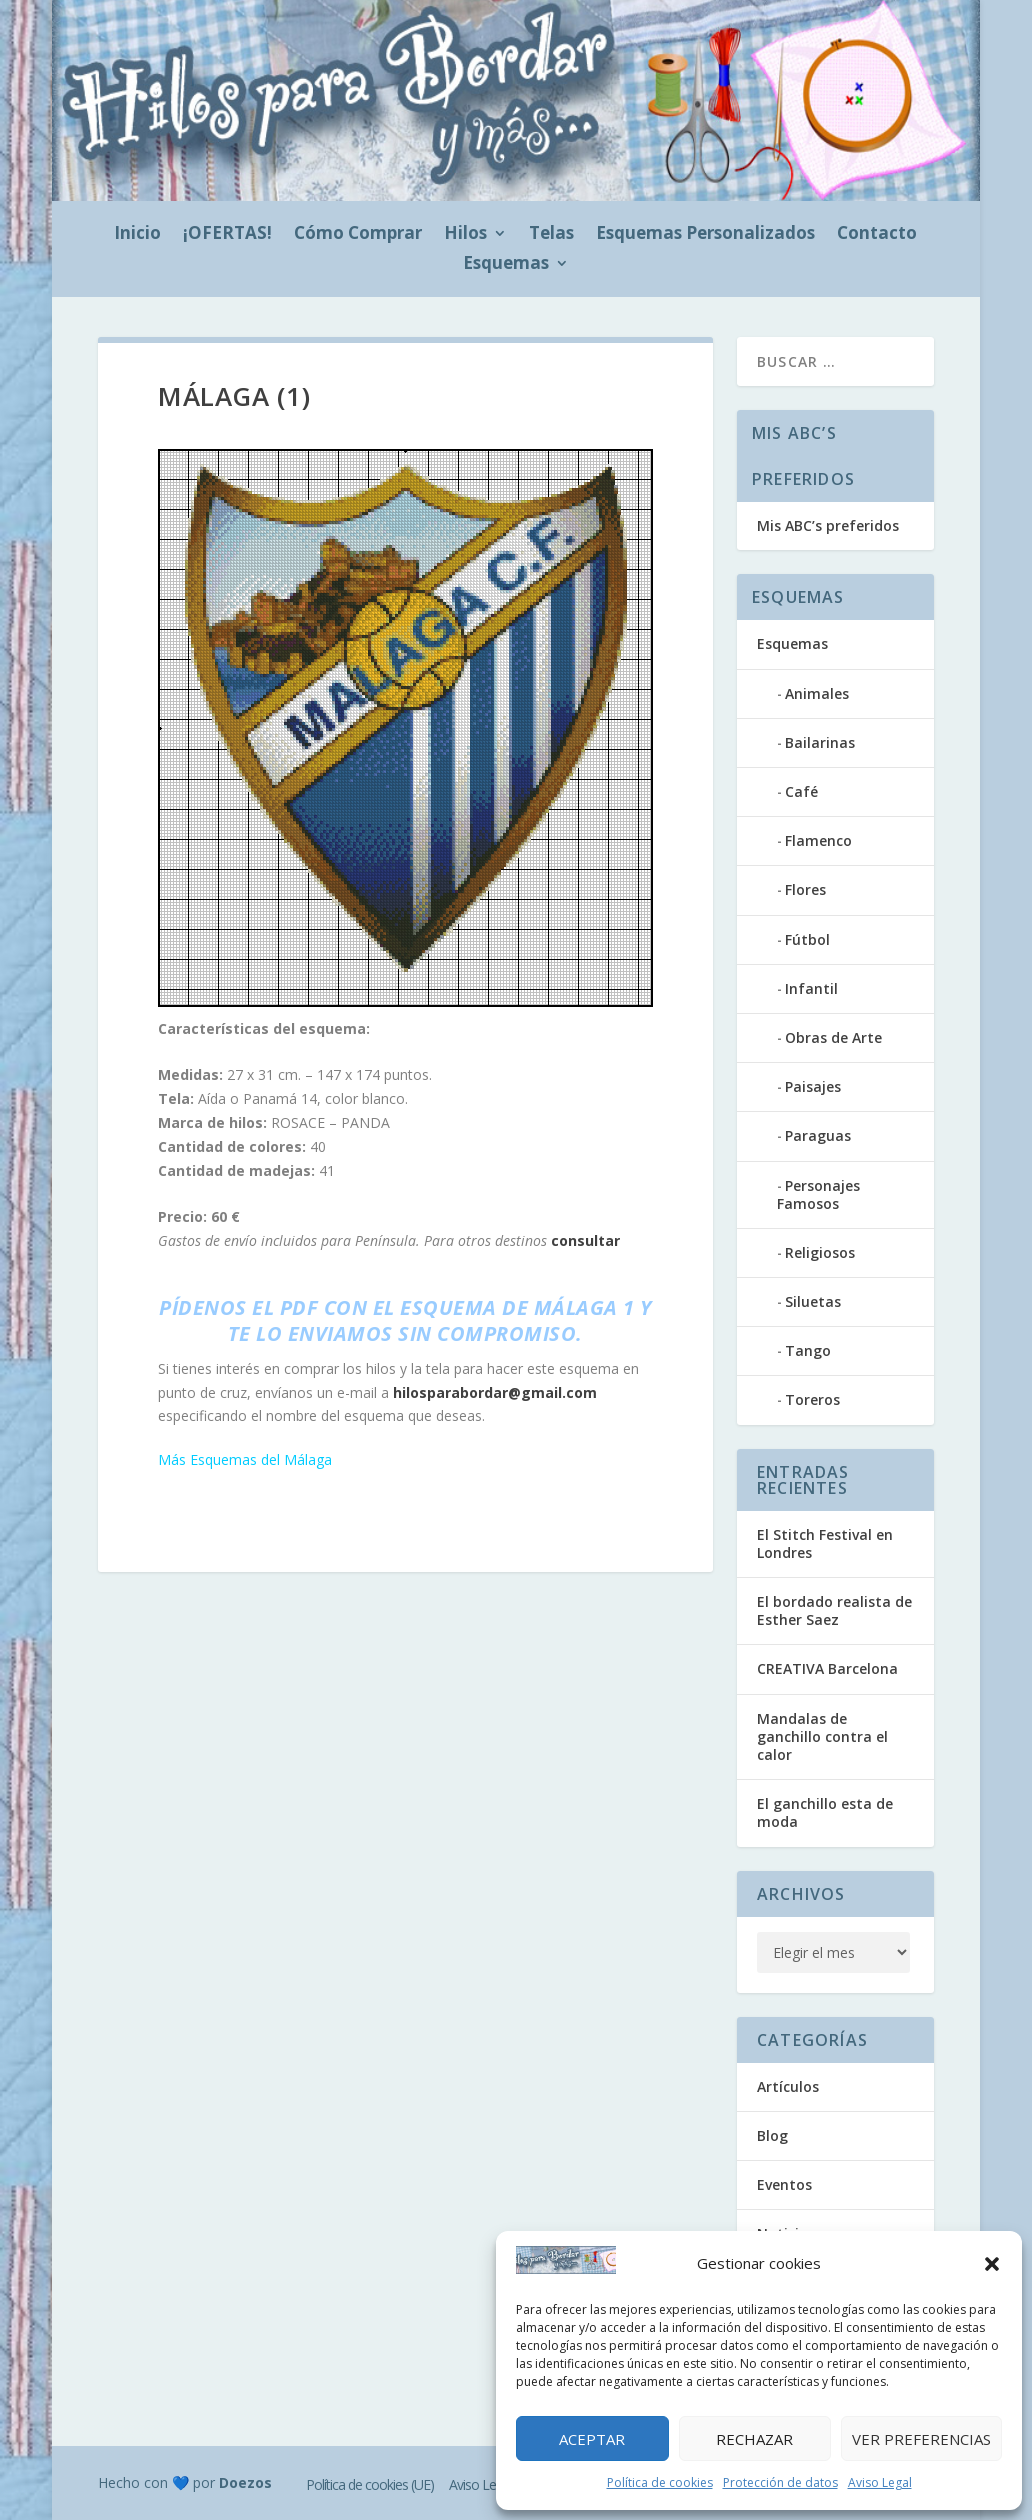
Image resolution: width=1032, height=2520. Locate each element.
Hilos (465, 235)
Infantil (811, 988)
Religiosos (820, 1252)
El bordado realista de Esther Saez (834, 1610)
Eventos (784, 2184)
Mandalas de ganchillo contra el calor (822, 1736)
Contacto (877, 235)
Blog (772, 2135)
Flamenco (818, 840)
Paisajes (813, 1086)
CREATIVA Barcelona (827, 1668)
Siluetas (813, 1301)
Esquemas (506, 265)
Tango (808, 1350)
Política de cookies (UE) (370, 2484)
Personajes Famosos (818, 1194)
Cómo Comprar (358, 235)
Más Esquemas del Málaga (245, 1459)
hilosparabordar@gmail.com (495, 1392)
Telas (551, 235)
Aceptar (592, 2439)
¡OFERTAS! (227, 235)
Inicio (137, 235)
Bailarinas (820, 742)
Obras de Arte (833, 1037)
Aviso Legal (880, 2482)
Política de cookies (660, 2482)
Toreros (812, 1399)
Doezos (245, 2482)
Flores (805, 889)
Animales (817, 693)
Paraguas (818, 1135)
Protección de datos (780, 2482)
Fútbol (807, 939)
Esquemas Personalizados (705, 235)
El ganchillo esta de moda (825, 1812)
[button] (992, 2264)
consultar (585, 1240)
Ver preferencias (921, 2439)
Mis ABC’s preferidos (828, 525)
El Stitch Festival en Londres (825, 1543)
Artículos (788, 2086)
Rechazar (754, 2439)
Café (801, 791)
